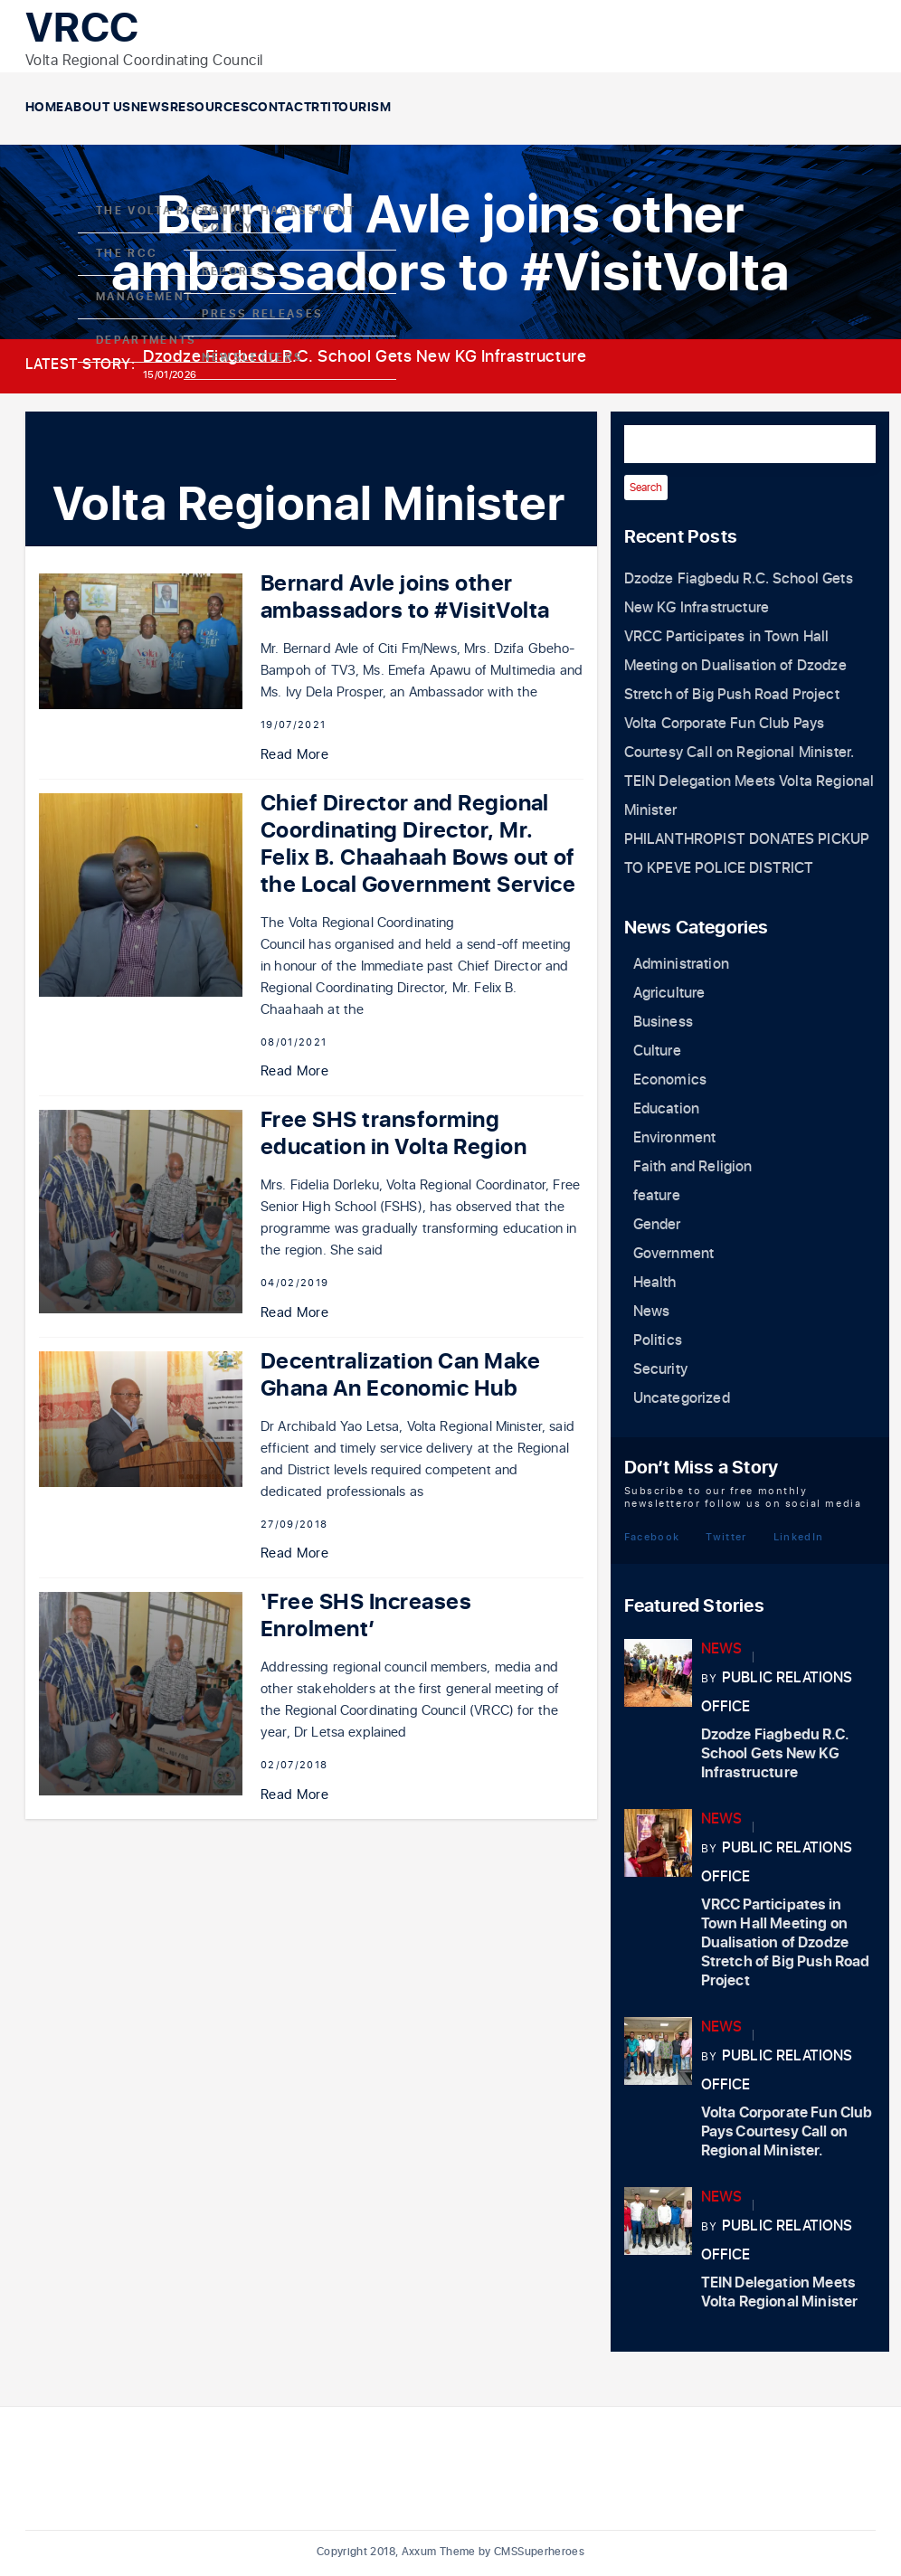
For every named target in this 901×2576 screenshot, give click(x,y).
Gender (657, 1225)
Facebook (652, 1536)
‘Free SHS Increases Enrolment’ (366, 1616)
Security (660, 1369)
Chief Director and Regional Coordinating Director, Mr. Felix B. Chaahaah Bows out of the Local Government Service (418, 844)
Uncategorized (681, 1398)
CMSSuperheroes (539, 2551)
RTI (508, 108)
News (235, 108)
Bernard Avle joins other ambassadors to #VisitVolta (405, 597)
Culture (657, 1051)
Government (674, 1253)
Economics (670, 1080)
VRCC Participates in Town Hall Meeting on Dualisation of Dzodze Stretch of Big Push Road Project (735, 666)
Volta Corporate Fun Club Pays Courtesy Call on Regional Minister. (787, 2132)
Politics (657, 1340)
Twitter (726, 1536)
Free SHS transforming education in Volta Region (393, 1133)
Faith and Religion (693, 1167)
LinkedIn (798, 1536)
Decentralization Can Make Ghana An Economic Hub (400, 1375)
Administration (681, 964)
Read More (294, 754)
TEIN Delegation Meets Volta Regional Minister (779, 2292)
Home (62, 108)
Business (663, 1022)
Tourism (582, 108)
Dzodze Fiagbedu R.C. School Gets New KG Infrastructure (364, 357)
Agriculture (669, 993)
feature (656, 1196)
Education (666, 1109)
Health (655, 1282)
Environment (674, 1138)
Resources (328, 108)
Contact (433, 108)
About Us (148, 108)
